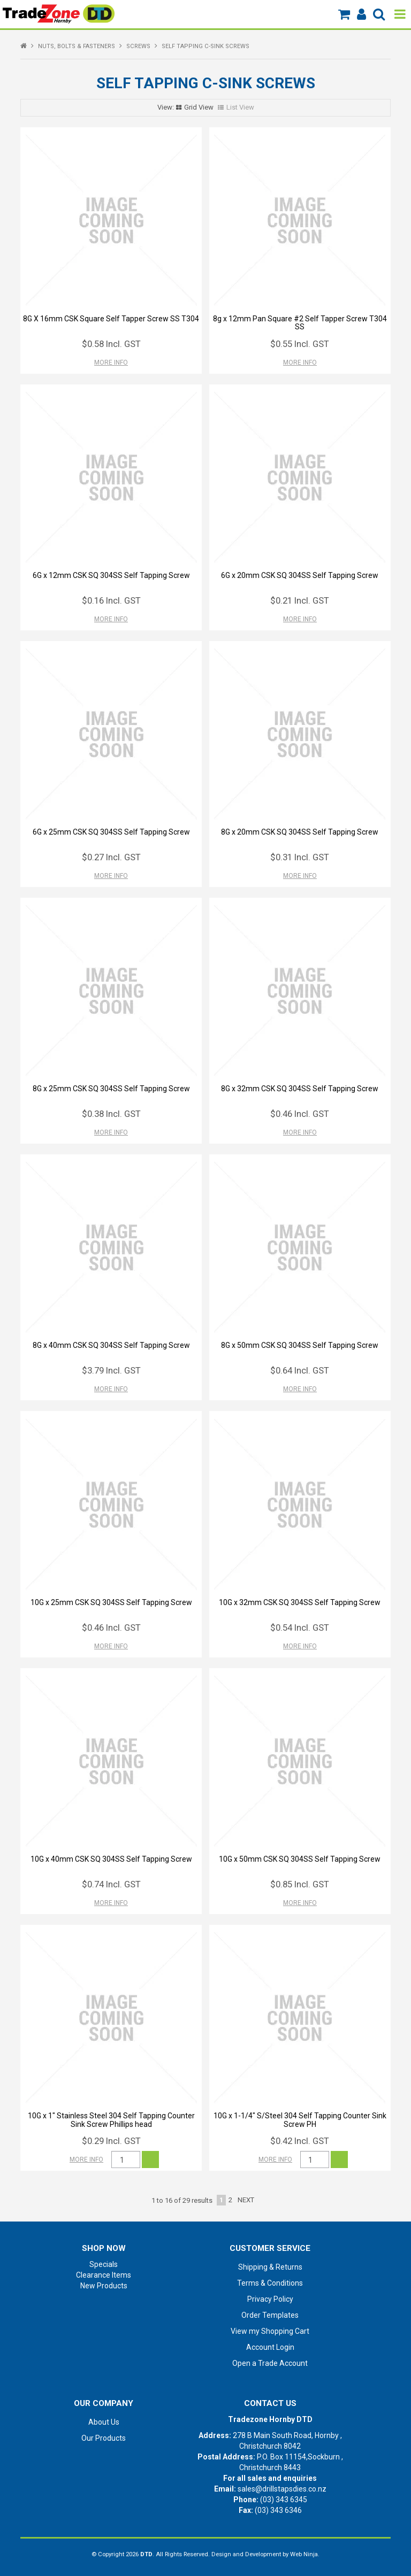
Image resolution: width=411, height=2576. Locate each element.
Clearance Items (103, 2275)
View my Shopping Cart (270, 2331)
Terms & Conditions (270, 2283)
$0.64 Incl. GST (299, 1370)
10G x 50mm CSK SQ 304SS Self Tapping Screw (299, 1859)
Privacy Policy (270, 2299)
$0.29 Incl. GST (111, 2140)
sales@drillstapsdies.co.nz (282, 2489)
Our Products (103, 2438)
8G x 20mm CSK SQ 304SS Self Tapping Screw (299, 832)
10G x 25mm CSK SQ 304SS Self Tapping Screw (111, 1602)
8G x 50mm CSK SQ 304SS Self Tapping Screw (299, 1345)
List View (240, 107)
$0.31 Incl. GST (299, 857)
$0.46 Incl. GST (299, 1113)
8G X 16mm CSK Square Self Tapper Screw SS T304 (111, 318)
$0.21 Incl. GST (299, 600)
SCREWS (138, 46)
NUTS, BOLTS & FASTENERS (76, 46)
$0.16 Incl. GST (111, 600)
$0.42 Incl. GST (299, 2140)
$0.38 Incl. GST (111, 1113)
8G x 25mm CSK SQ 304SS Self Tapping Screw (111, 1088)
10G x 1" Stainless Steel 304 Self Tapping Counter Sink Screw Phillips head (111, 2119)
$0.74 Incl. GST (111, 1884)
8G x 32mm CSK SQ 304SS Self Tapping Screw (299, 1088)
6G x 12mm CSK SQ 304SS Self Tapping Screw (111, 575)
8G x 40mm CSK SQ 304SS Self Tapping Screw (111, 1345)
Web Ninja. (304, 2554)
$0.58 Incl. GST (111, 343)
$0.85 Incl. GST (299, 1884)
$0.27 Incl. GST (111, 857)
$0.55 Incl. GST (299, 343)
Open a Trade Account (270, 2363)
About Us (103, 2422)
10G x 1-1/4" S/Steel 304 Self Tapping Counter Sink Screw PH (300, 2119)
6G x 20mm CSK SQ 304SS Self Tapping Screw (299, 575)
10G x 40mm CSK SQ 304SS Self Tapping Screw (111, 1859)
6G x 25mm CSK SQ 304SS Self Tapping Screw (111, 832)
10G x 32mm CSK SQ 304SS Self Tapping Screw (299, 1602)
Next (246, 2200)
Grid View (199, 107)
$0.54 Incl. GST (299, 1627)
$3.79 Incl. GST (111, 1370)
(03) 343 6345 (283, 2499)
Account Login (270, 2347)
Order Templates (270, 2315)
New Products (103, 2285)
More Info (111, 362)
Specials (103, 2264)
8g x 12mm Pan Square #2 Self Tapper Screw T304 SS (300, 322)
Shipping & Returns (270, 2267)
